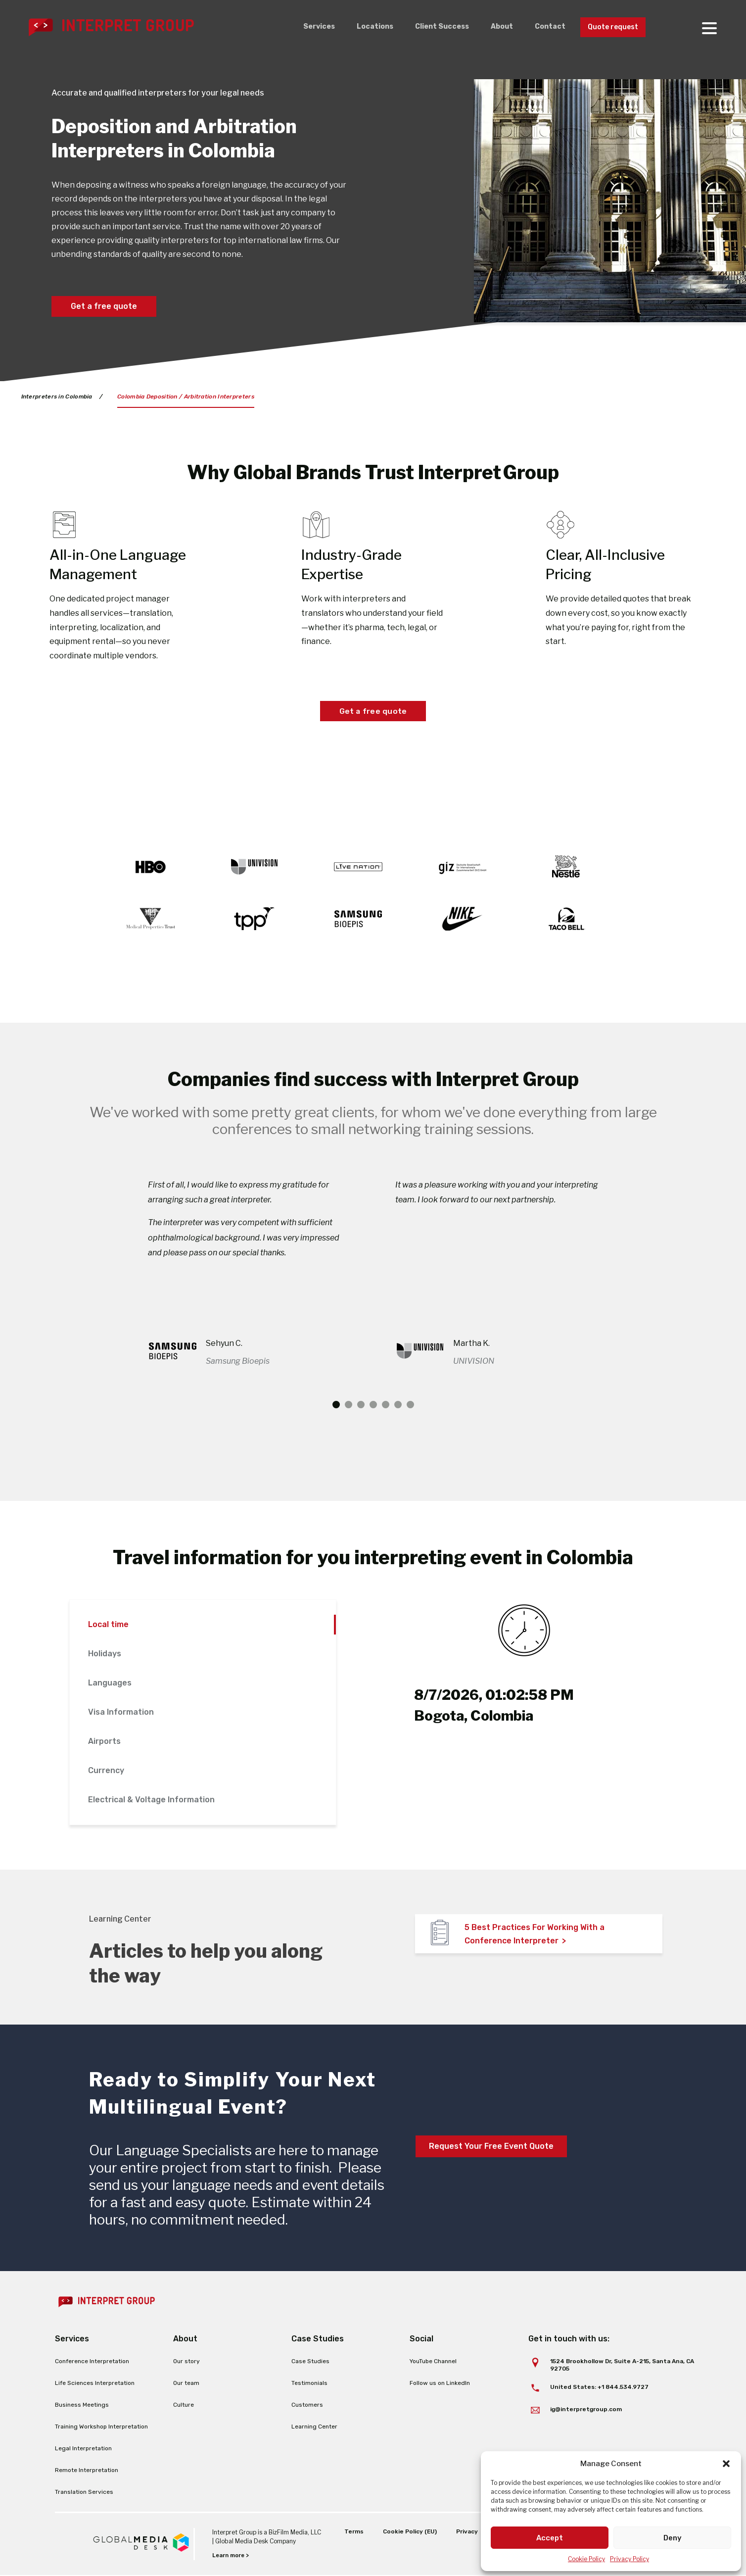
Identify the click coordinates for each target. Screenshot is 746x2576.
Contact (541, 27)
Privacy (465, 2532)
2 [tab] (348, 1405)
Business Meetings (82, 2405)
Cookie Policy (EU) (407, 2532)
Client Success (428, 27)
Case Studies (310, 2361)
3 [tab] (361, 1405)
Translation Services (84, 2492)
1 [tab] (336, 1405)
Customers (307, 2405)
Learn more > (231, 2555)
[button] (726, 2464)
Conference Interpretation (92, 2361)
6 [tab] (398, 1405)
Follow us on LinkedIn (440, 2383)
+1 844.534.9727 (623, 2386)
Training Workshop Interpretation (101, 2427)
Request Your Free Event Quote (491, 2146)
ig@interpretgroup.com (586, 2409)
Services (299, 27)
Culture (183, 2405)
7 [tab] (410, 1405)
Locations (357, 27)
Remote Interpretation (86, 2470)
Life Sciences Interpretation (95, 2383)
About (491, 27)
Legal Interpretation (83, 2448)
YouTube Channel (433, 2361)
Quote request (609, 27)
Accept (549, 2537)
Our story (186, 2361)
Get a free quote (104, 306)
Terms (351, 2532)
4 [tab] (373, 1405)
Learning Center (314, 2427)
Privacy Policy (629, 2559)
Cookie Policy (586, 2559)
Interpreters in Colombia (57, 396)
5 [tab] (385, 1405)
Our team (186, 2383)
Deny (672, 2537)
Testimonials (309, 2383)
